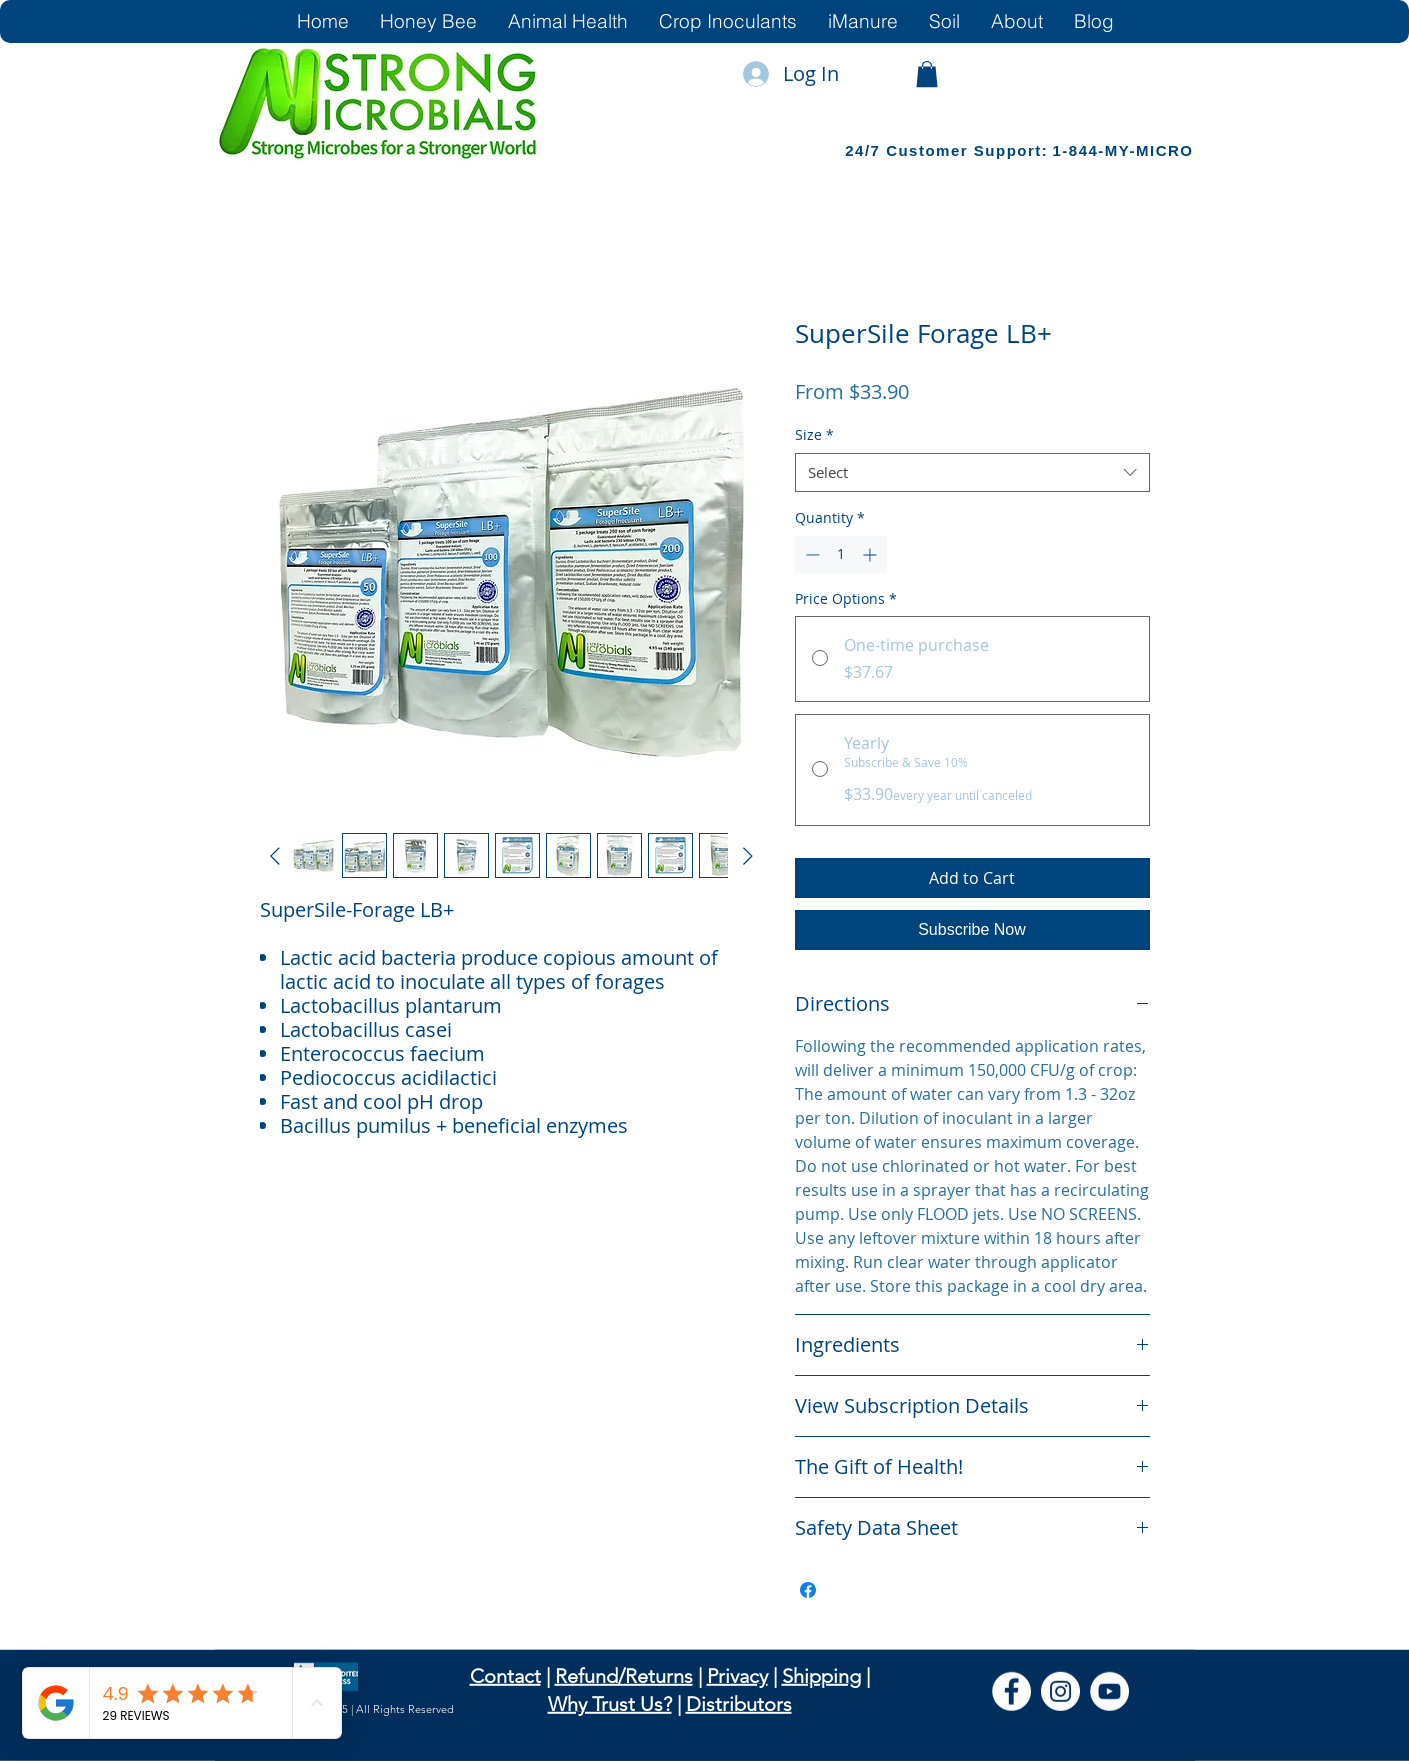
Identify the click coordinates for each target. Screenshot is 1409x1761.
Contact (505, 1676)
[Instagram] (1060, 1691)
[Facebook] (1011, 1691)
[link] (927, 74)
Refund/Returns (624, 1676)
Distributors (739, 1704)
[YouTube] (1109, 1691)
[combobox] (972, 472)
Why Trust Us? (610, 1704)
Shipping (821, 1676)
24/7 (865, 150)
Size (814, 434)
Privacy (737, 1676)
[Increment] (871, 554)
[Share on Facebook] (808, 1590)
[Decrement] (810, 554)
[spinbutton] (841, 554)
